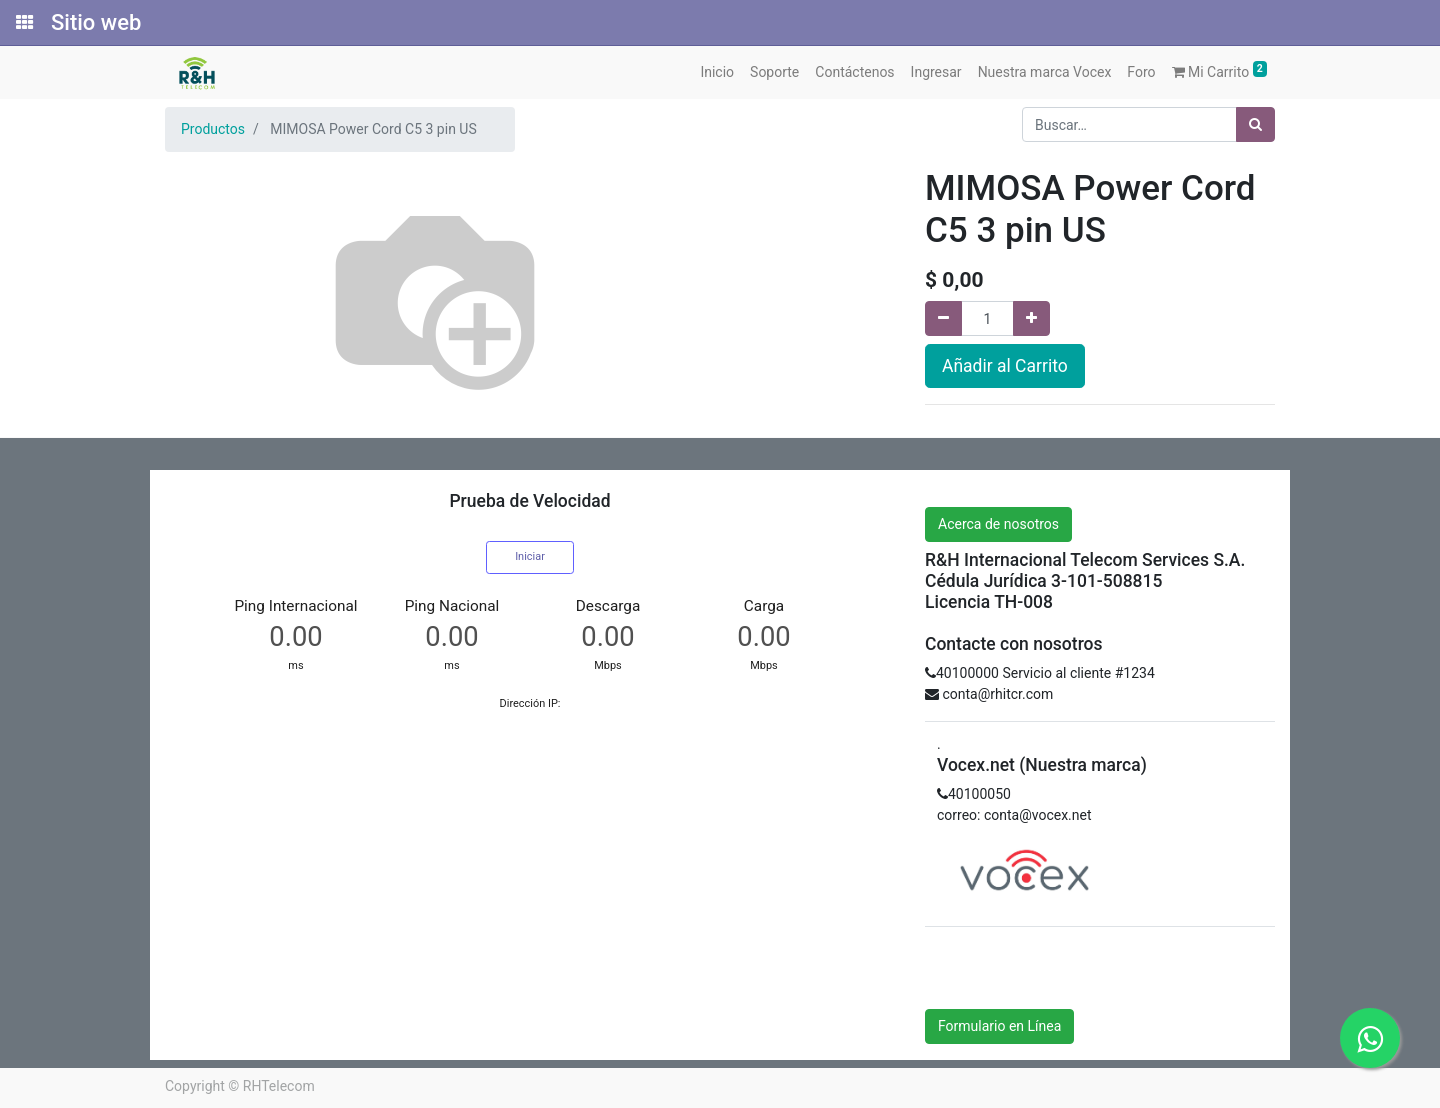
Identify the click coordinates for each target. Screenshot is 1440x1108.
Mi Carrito (1220, 70)
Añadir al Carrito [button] (1005, 366)
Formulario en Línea (999, 1026)
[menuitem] (717, 72)
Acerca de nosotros (998, 524)
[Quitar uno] (943, 318)
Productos (213, 129)
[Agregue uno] (1031, 318)
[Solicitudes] (23, 23)
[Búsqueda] (1255, 124)
